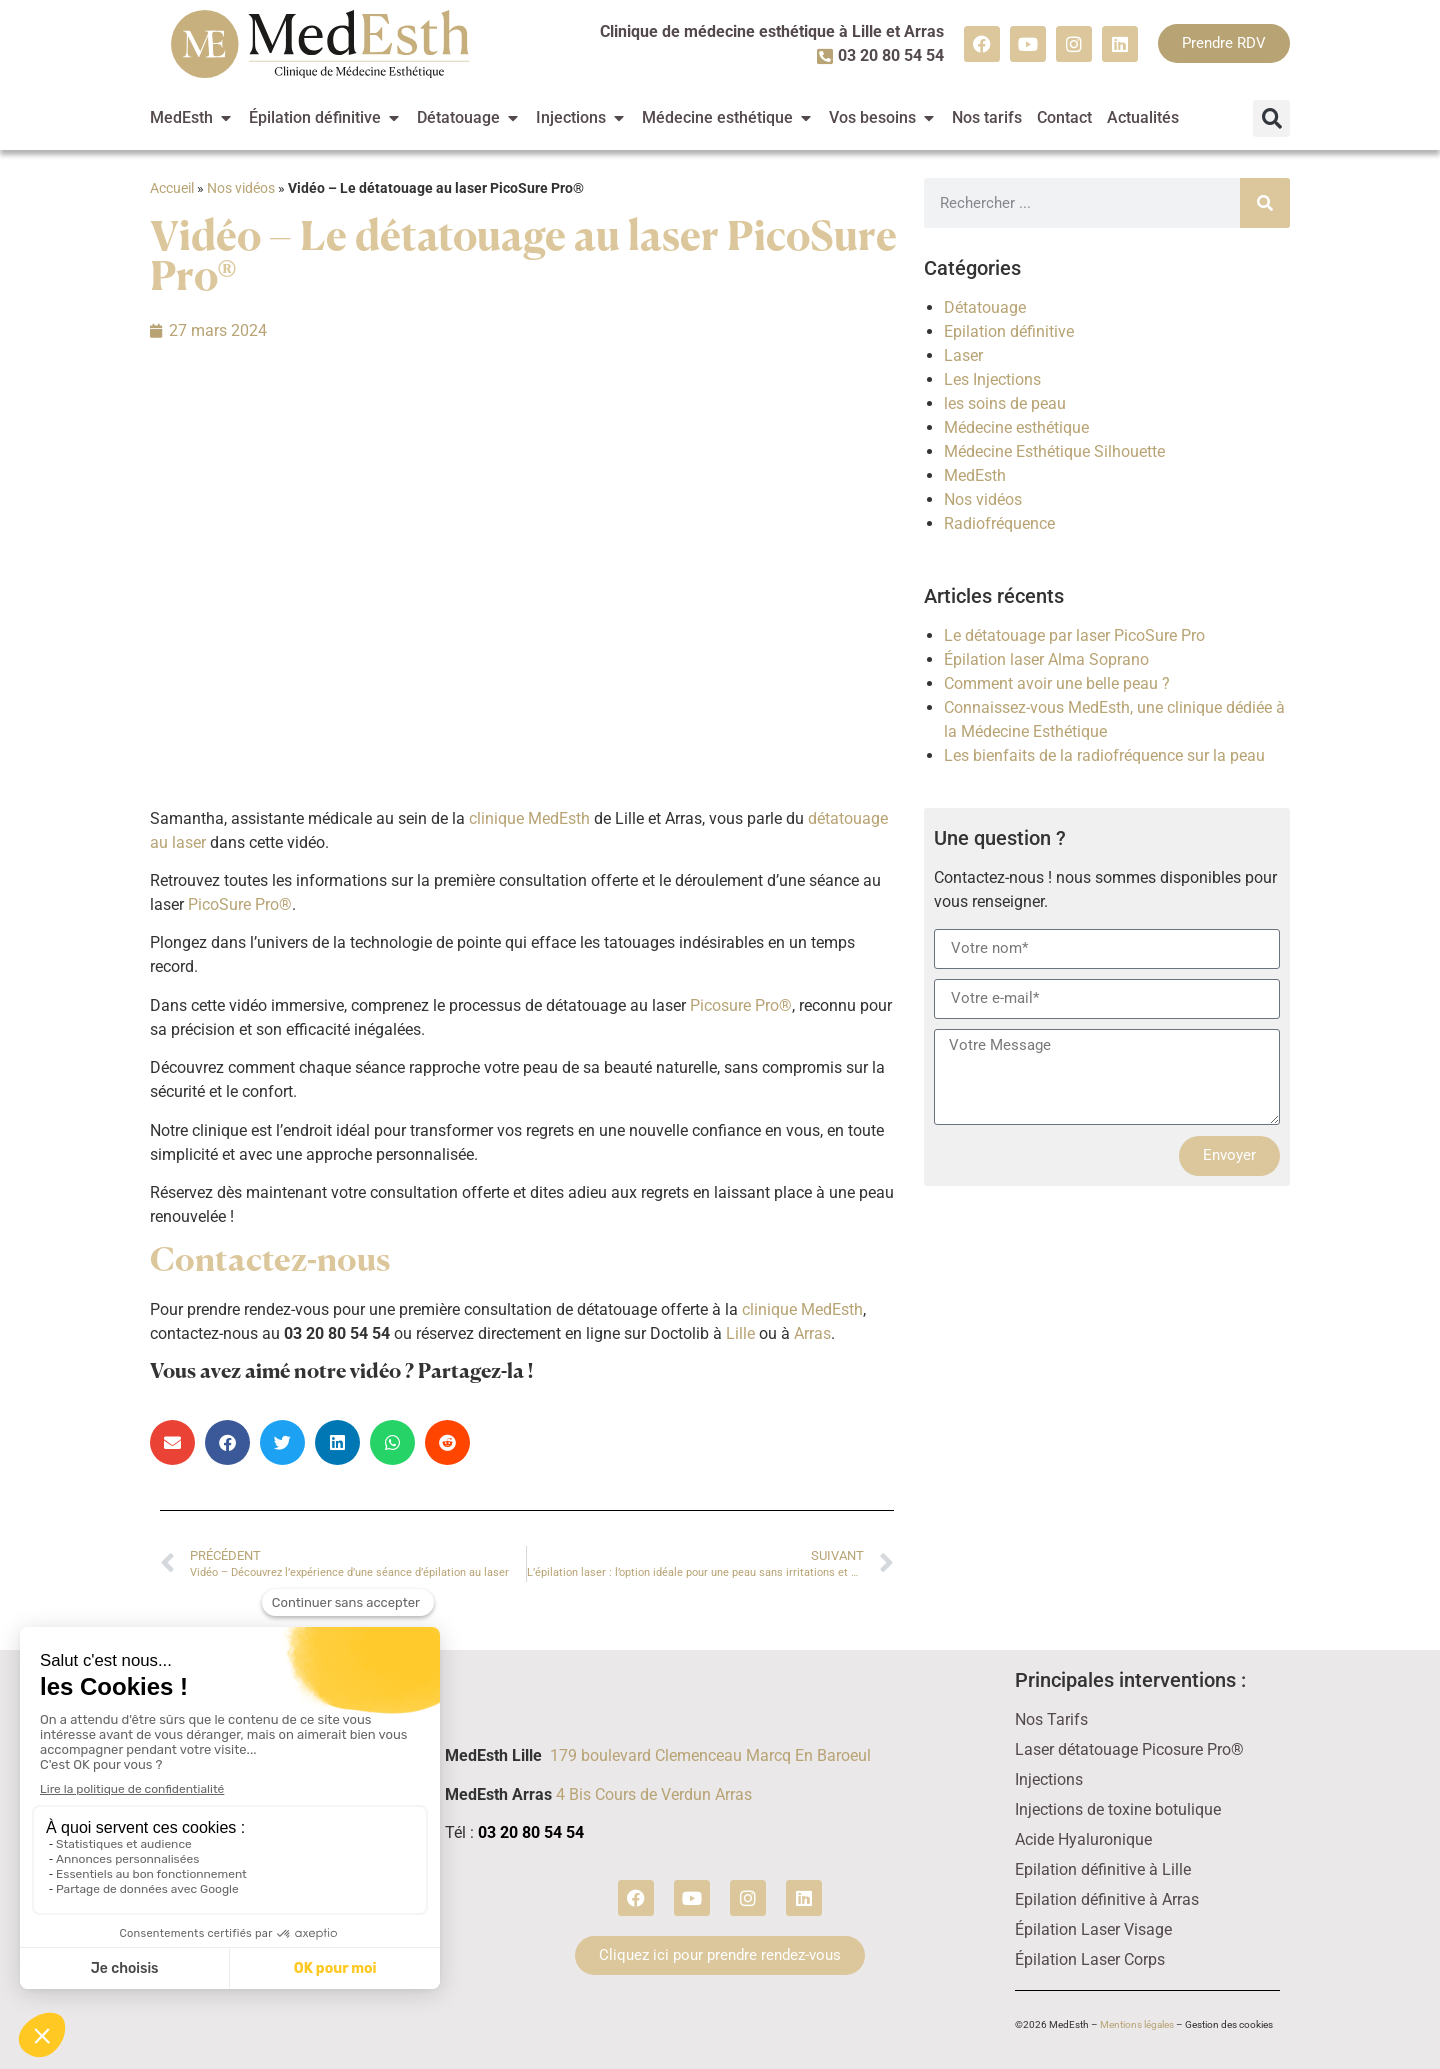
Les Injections (992, 379)
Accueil (172, 188)
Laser (963, 355)
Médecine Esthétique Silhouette (1054, 451)
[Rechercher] (1265, 203)
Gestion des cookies (1229, 2024)
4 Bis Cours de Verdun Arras (654, 1794)
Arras (812, 1333)
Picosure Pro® (741, 1005)
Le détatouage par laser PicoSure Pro (1074, 635)
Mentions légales (1137, 2024)
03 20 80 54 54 (531, 1832)
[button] (1271, 118)
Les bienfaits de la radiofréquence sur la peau (1104, 755)
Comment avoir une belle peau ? (1057, 683)
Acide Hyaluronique (1083, 1839)
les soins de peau (1005, 403)
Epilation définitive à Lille (1103, 1869)
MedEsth (975, 475)
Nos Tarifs (1051, 1719)
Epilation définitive (1009, 331)
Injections (1049, 1779)
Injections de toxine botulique (1118, 1809)
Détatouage (985, 307)
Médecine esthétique (1016, 427)
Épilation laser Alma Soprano (1046, 659)
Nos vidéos (241, 188)
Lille (740, 1333)
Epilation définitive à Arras (1107, 1899)
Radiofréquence (999, 523)
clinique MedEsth (531, 818)
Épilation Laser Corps (1090, 1959)
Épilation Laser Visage (1093, 1929)
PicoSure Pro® (240, 904)
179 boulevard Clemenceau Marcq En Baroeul (710, 1755)
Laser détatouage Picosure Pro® (1129, 1749)
